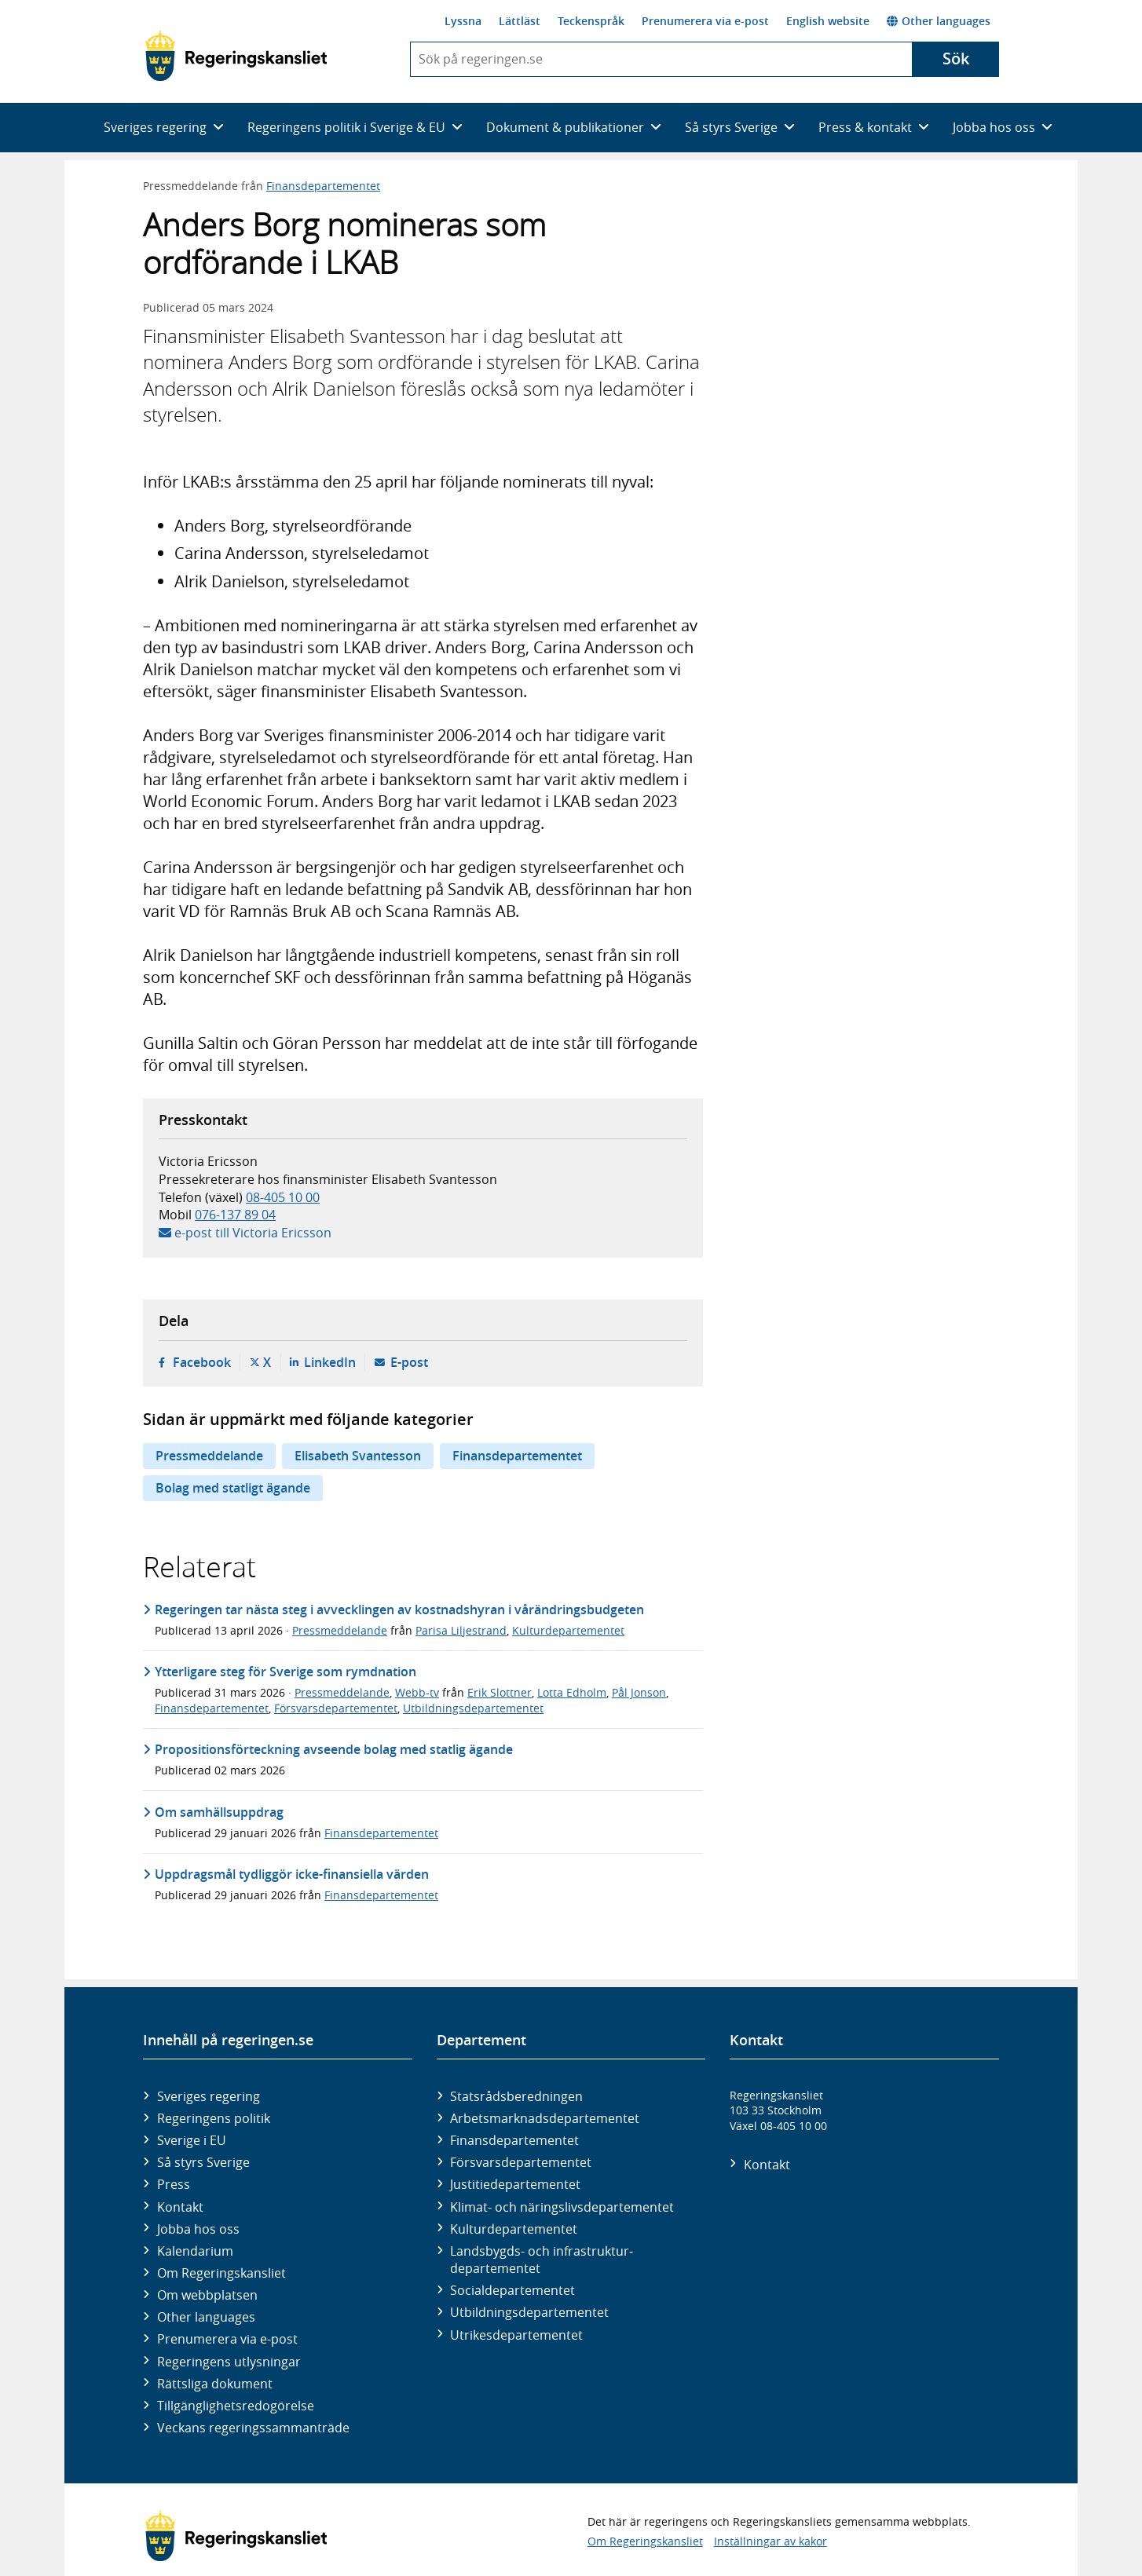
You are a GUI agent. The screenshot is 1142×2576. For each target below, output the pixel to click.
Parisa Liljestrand (461, 1630)
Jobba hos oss (198, 2229)
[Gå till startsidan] (236, 55)
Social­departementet (512, 2290)
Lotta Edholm (571, 1692)
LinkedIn (330, 1362)
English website (827, 20)
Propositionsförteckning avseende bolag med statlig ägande (334, 1749)
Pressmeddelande (209, 1455)
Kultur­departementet (513, 2229)
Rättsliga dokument (215, 2383)
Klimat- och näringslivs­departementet (562, 2207)
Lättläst (519, 20)
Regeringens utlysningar (229, 2361)
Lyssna (463, 20)
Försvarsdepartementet (335, 1708)
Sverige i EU (191, 2140)
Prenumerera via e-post (705, 20)
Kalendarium (195, 2251)
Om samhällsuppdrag (219, 1812)
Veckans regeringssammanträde (253, 2427)
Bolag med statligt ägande (233, 1487)
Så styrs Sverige (203, 2162)
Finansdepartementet (323, 185)
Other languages (938, 20)
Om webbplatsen (207, 2295)
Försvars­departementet (520, 2162)
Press (173, 2184)
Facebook (202, 1362)
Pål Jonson (639, 1692)
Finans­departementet (514, 2140)
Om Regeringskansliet (221, 2273)
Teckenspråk (591, 20)
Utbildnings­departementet (529, 2312)
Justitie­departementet (515, 2184)
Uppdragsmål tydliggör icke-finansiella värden (292, 1874)
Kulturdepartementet (568, 1630)
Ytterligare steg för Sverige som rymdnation (285, 1671)
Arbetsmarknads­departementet (544, 2118)
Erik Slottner (499, 1692)
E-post (409, 1362)
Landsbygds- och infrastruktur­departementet (541, 2259)
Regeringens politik (213, 2118)
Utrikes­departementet (516, 2335)
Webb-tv (417, 1692)
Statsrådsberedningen (516, 2096)
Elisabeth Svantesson (358, 1455)
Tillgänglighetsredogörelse (235, 2405)
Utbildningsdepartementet (473, 1708)
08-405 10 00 (283, 1197)
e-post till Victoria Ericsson (252, 1232)
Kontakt (180, 2207)
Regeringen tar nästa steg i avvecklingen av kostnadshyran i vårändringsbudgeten (399, 1609)
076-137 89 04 (235, 1214)
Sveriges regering (208, 2096)
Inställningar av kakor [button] (770, 2541)
